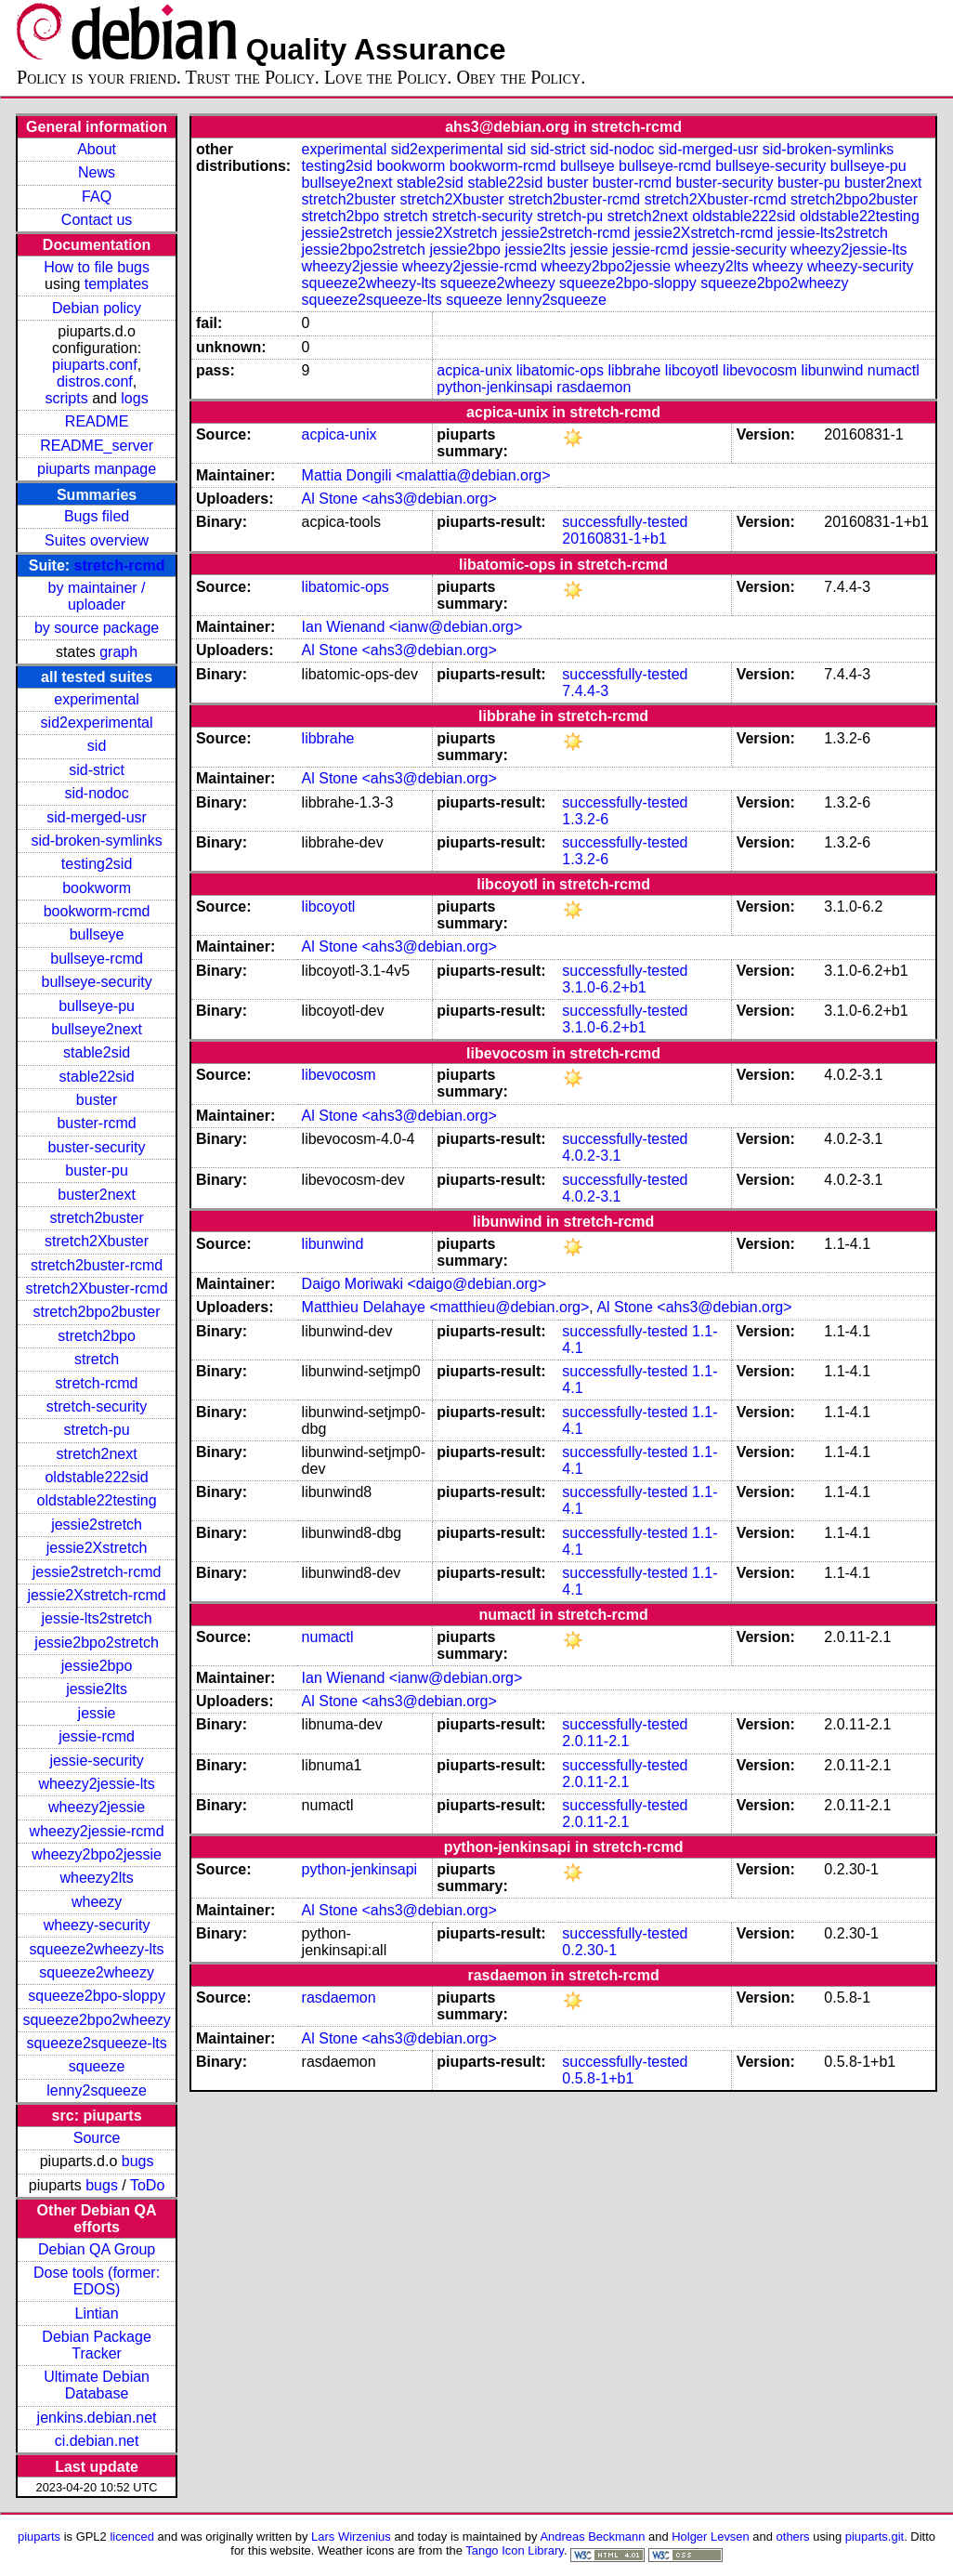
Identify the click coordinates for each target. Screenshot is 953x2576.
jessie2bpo (97, 1666)
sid (96, 746)
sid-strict (96, 770)
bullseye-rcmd (96, 958)
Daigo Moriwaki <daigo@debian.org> (424, 1284)
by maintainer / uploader (97, 596)
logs (134, 398)
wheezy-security (97, 1925)
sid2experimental (97, 722)
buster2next (97, 1195)
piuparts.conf (94, 365)
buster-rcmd (96, 1123)
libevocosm (760, 370)
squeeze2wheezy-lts (97, 1949)
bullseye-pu (97, 1006)
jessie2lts (96, 1689)
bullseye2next (96, 1029)
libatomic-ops (560, 370)
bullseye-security (96, 982)
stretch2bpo (97, 1336)
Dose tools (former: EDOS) (96, 2281)
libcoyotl (692, 370)
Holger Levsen (711, 2536)
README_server (96, 445)
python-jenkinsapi (495, 387)
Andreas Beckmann (592, 2536)
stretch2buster (96, 1218)
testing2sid (97, 864)
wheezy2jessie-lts (96, 1784)
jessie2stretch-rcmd (97, 1572)
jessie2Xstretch (97, 1548)
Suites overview (97, 540)
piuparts (39, 2536)
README (96, 421)
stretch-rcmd (119, 565)
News (96, 172)
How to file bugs (97, 267)
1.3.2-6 (585, 819)
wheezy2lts (96, 1878)
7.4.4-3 (585, 691)
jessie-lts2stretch (96, 1618)
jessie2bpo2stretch (96, 1642)
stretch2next (96, 1454)
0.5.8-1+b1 (597, 2078)
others (793, 2536)
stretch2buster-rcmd (97, 1265)
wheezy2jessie (96, 1807)
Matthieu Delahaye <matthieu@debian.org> (446, 1307)
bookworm (96, 888)
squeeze (97, 2066)
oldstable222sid (96, 1477)
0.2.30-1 (589, 1950)
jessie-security (96, 1760)
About (96, 149)
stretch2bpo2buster (97, 1312)
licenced (132, 2536)
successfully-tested (624, 522)
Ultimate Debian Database (97, 2385)
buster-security (97, 1147)
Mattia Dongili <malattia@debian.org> (426, 475)
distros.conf (95, 381)
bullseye (97, 934)
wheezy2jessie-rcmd (97, 1831)
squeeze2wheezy (96, 1972)
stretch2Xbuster (97, 1241)
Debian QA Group (96, 2249)
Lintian (96, 2313)
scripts (66, 398)
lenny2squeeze (96, 2090)
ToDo (147, 2185)
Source (97, 2138)
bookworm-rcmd (97, 911)
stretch (96, 1359)
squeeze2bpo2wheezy (96, 2020)
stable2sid (96, 1052)
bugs (138, 2161)
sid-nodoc (96, 793)
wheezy (97, 1902)
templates (117, 284)
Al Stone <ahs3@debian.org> (399, 498)
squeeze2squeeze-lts (96, 2043)
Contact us (96, 220)
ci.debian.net (97, 2441)
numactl (894, 370)
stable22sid (97, 1076)
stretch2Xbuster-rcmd (97, 1288)
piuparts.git (874, 2536)
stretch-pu (97, 1430)
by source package (96, 628)
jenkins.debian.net (97, 2417)
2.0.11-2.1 (595, 1741)
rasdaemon (593, 387)
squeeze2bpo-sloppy (96, 1996)
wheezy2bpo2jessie (97, 1854)
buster (96, 1100)
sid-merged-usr (96, 817)
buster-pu (96, 1170)
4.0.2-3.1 (591, 1155)
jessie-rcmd (97, 1736)
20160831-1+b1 (614, 538)
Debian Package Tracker (96, 2345)
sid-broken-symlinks (96, 840)
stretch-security (96, 1406)
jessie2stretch (96, 1524)
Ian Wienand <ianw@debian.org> (412, 627)
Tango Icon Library (514, 2550)
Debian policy (96, 308)
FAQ (96, 196)
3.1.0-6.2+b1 (604, 987)
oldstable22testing (97, 1500)
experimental (96, 699)
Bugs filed (96, 516)
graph (118, 652)
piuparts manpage (96, 469)
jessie (97, 1713)
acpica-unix (474, 370)
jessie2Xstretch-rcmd (96, 1595)
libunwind (833, 370)
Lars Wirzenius (351, 2536)
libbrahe (633, 370)
